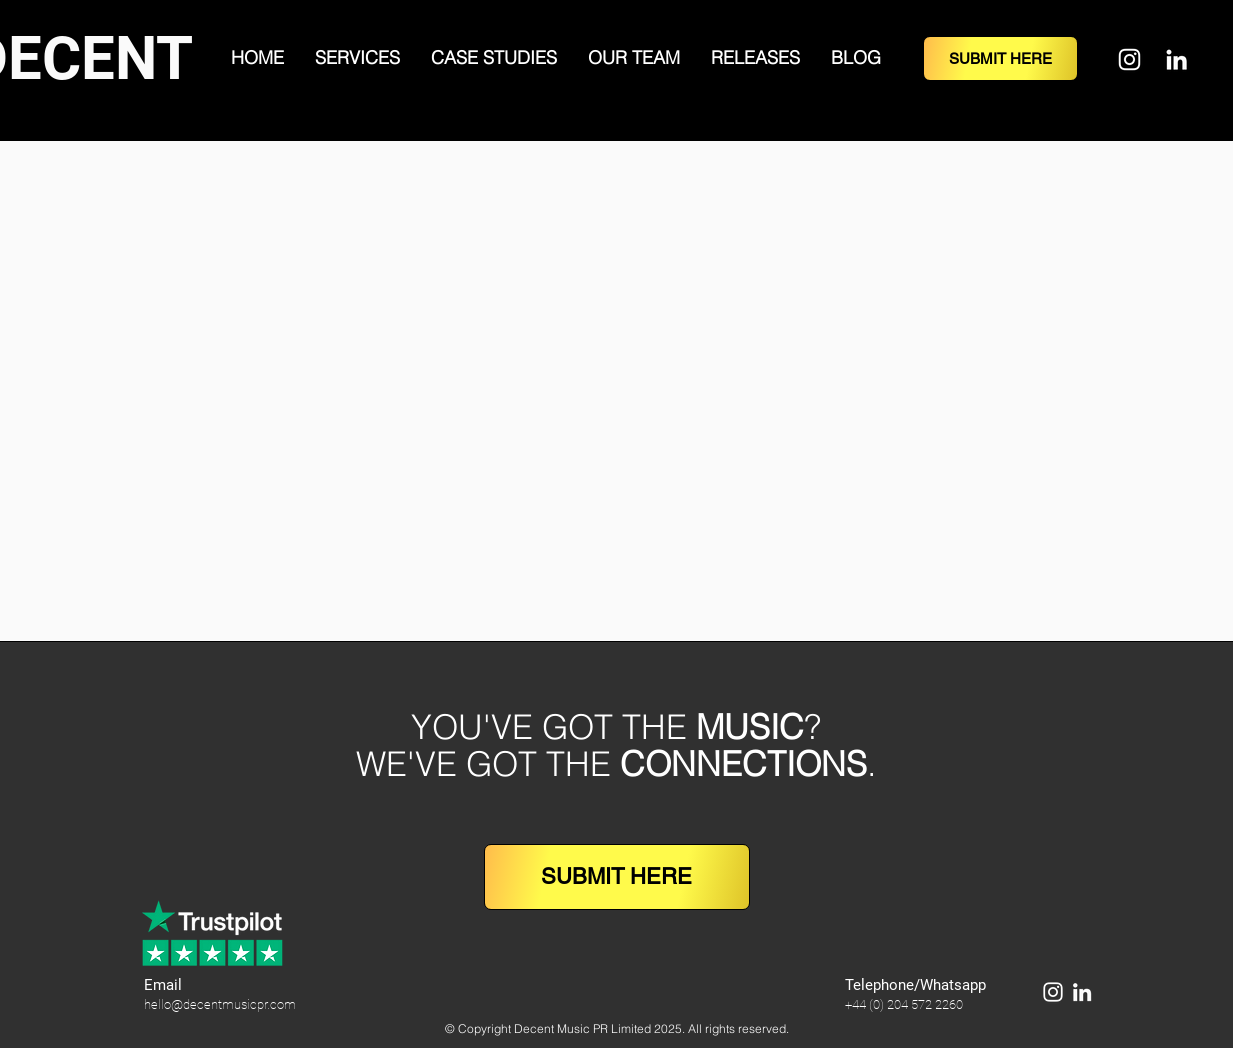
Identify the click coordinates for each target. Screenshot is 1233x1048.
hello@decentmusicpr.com (220, 1004)
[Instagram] (1129, 59)
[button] (358, 58)
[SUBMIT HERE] (1000, 58)
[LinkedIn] (1176, 59)
